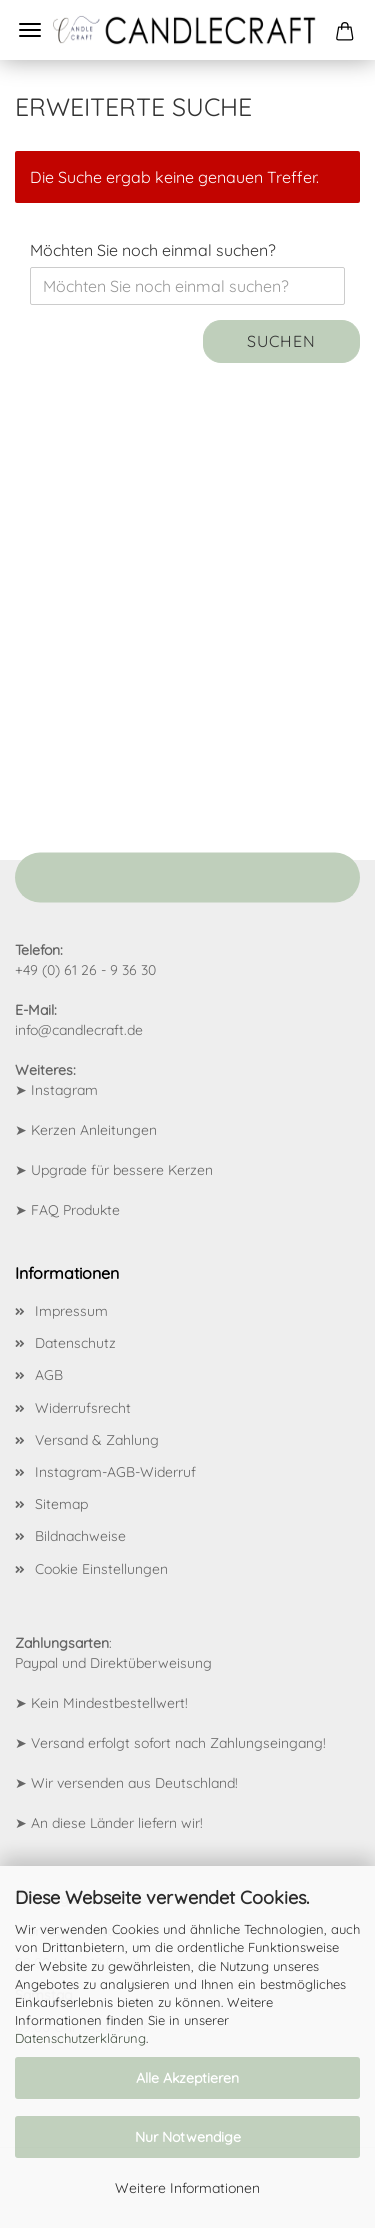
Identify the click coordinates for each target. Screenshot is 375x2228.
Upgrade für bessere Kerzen (122, 1170)
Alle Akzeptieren (187, 2078)
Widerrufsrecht (83, 1408)
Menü (30, 30)
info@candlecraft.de (79, 1030)
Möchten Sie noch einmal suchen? (153, 250)
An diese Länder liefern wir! (117, 1823)
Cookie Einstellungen (101, 1569)
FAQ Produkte (75, 1210)
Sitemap (61, 1504)
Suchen (281, 341)
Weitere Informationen (187, 2188)
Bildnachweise (80, 1536)
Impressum (71, 1311)
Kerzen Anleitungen (94, 1130)
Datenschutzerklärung (80, 2038)
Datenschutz (75, 1343)
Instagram (64, 1090)
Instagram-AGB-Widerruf (115, 1472)
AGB (49, 1375)
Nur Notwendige (188, 2137)
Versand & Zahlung (97, 1440)
